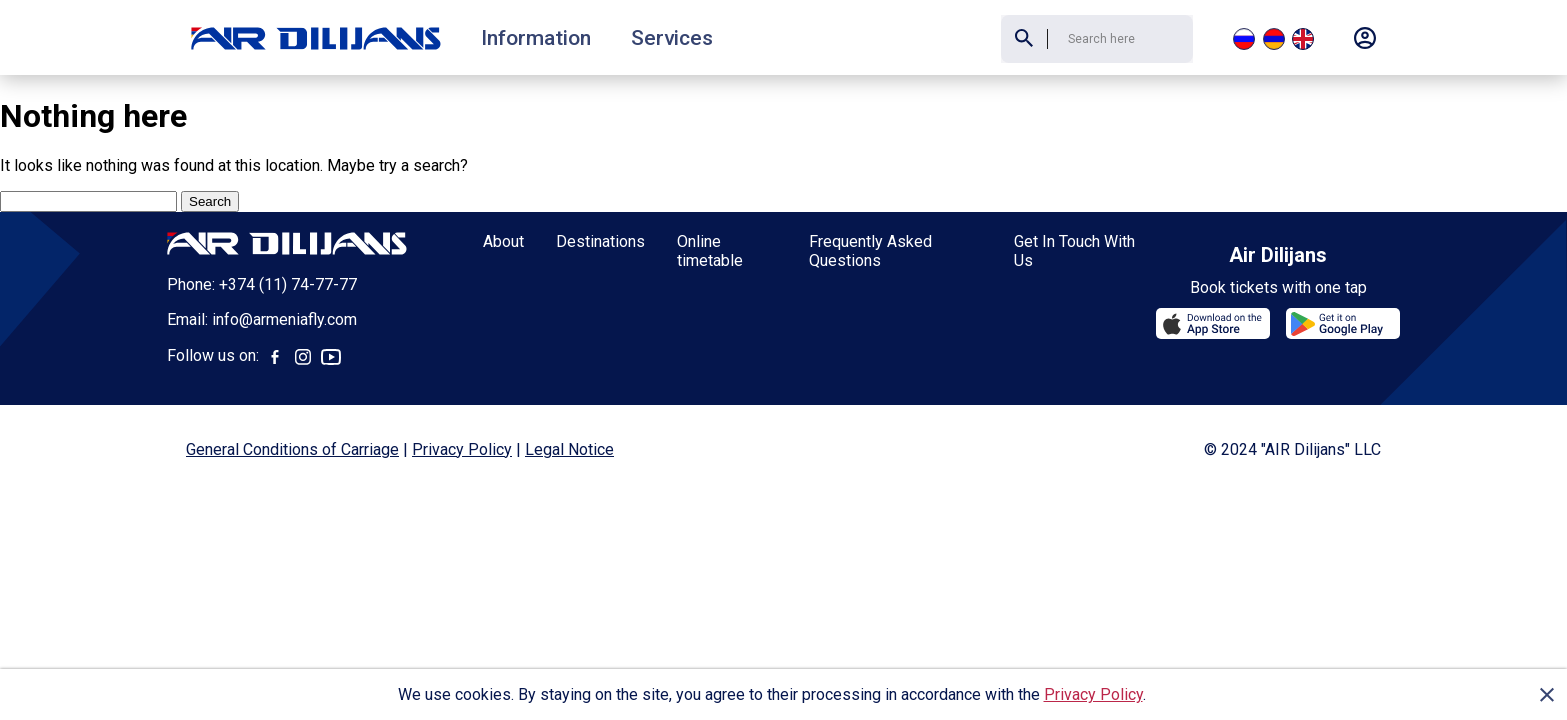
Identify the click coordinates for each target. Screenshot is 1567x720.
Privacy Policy (1093, 694)
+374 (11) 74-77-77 (288, 284)
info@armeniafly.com (284, 319)
